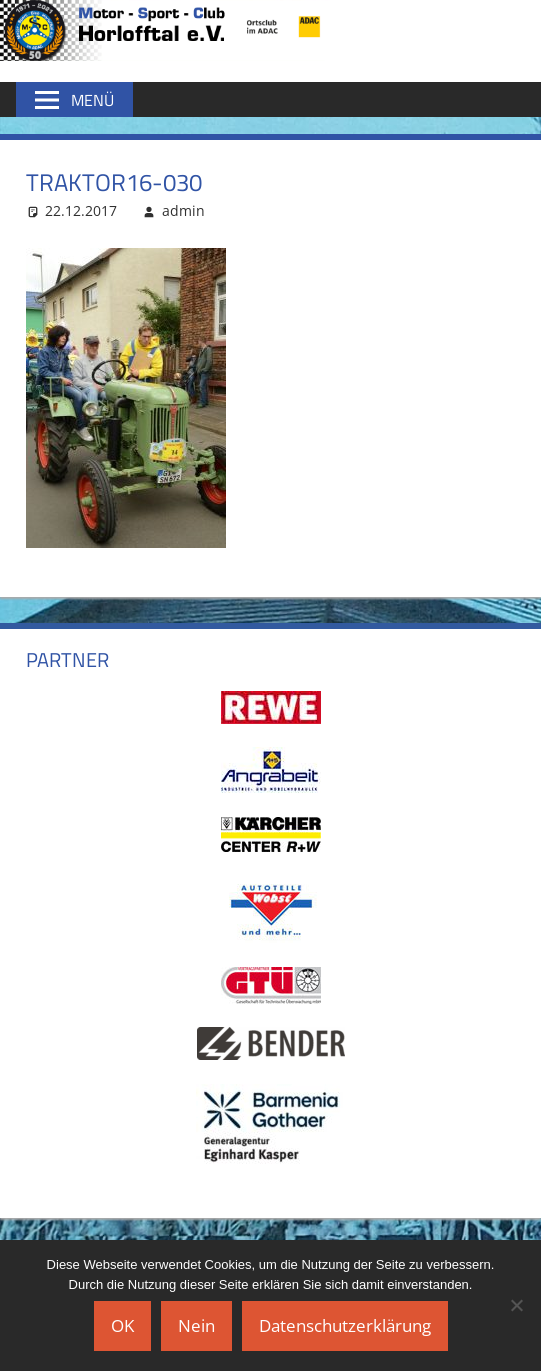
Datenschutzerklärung (345, 1325)
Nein (196, 1325)
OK (122, 1325)
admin (183, 210)
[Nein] (516, 1305)
